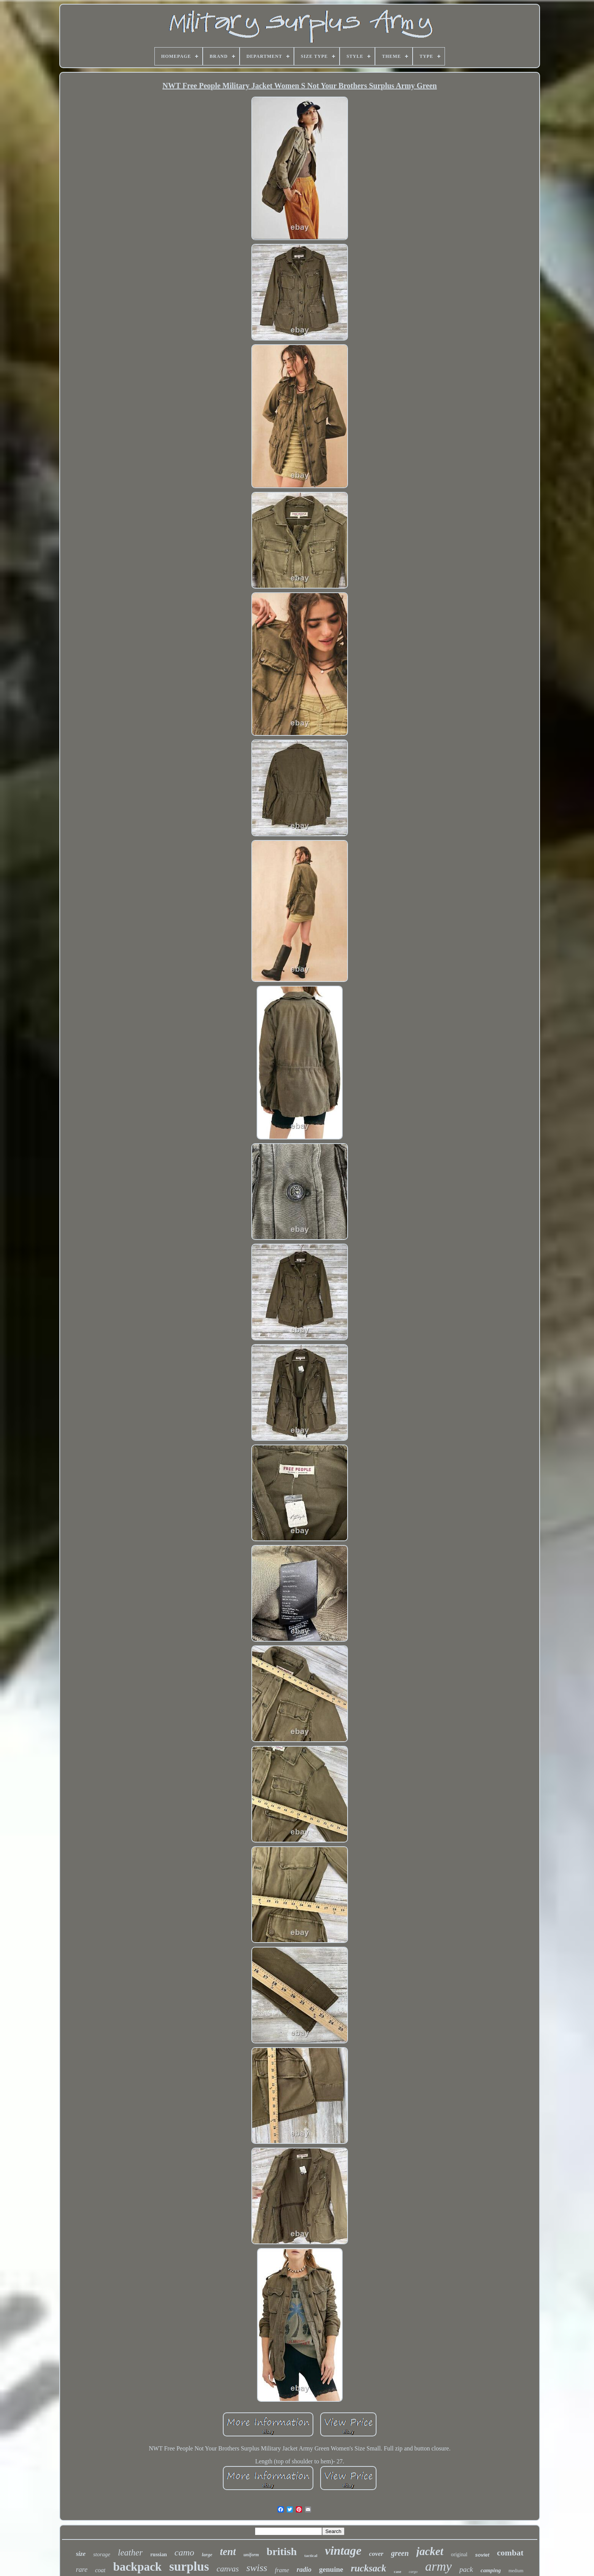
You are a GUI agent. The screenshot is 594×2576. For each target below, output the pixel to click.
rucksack (368, 2568)
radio (304, 2569)
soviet (482, 2555)
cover (376, 2553)
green (400, 2553)
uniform (251, 2554)
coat (100, 2570)
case (398, 2571)
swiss (256, 2567)
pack (466, 2569)
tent (228, 2551)
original (459, 2554)
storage (101, 2554)
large (207, 2554)
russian (158, 2554)
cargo (413, 2572)
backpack (137, 2566)
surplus (189, 2566)
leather (130, 2552)
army (438, 2566)
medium (515, 2570)
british (282, 2551)
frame (282, 2570)
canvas (227, 2568)
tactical (310, 2555)
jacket (429, 2551)
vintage (343, 2550)
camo (184, 2552)
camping (491, 2570)
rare (81, 2569)
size (81, 2553)
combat (510, 2552)
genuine (331, 2569)
